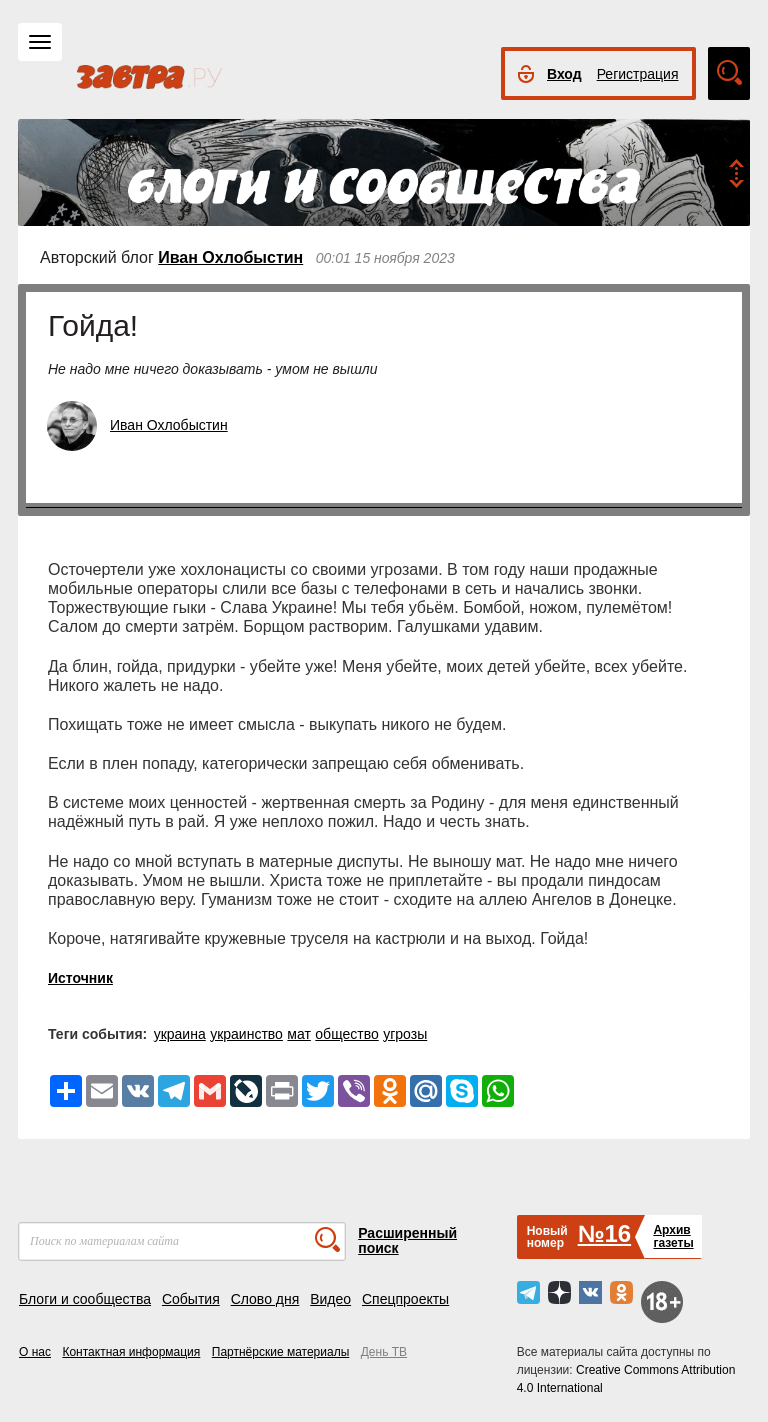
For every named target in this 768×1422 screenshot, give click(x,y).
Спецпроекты (405, 1299)
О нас (35, 1352)
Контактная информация (131, 1352)
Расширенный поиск (407, 1240)
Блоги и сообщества (85, 1299)
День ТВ (384, 1352)
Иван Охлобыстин (230, 257)
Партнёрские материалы (281, 1352)
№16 (604, 1233)
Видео (330, 1299)
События (191, 1299)
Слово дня (265, 1299)
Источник (80, 978)
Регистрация (638, 74)
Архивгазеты (673, 1236)
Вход (564, 74)
